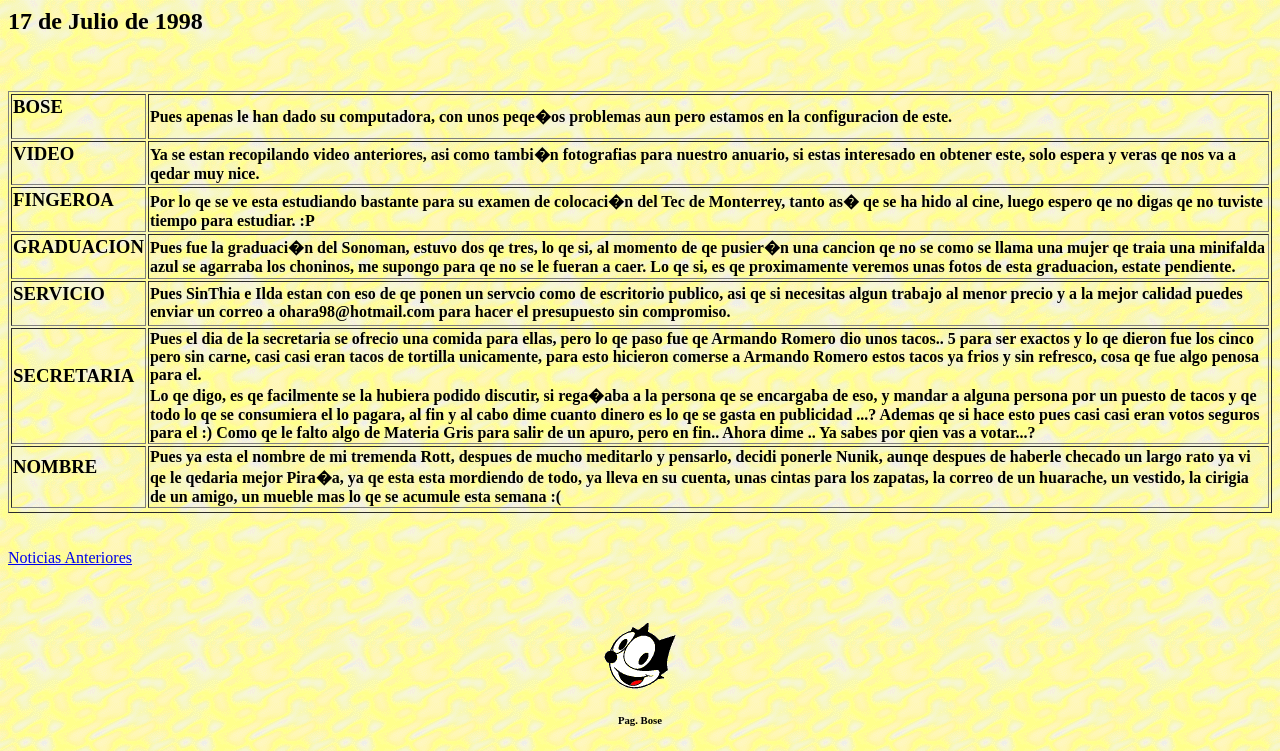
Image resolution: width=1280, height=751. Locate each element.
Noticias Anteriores (70, 557)
